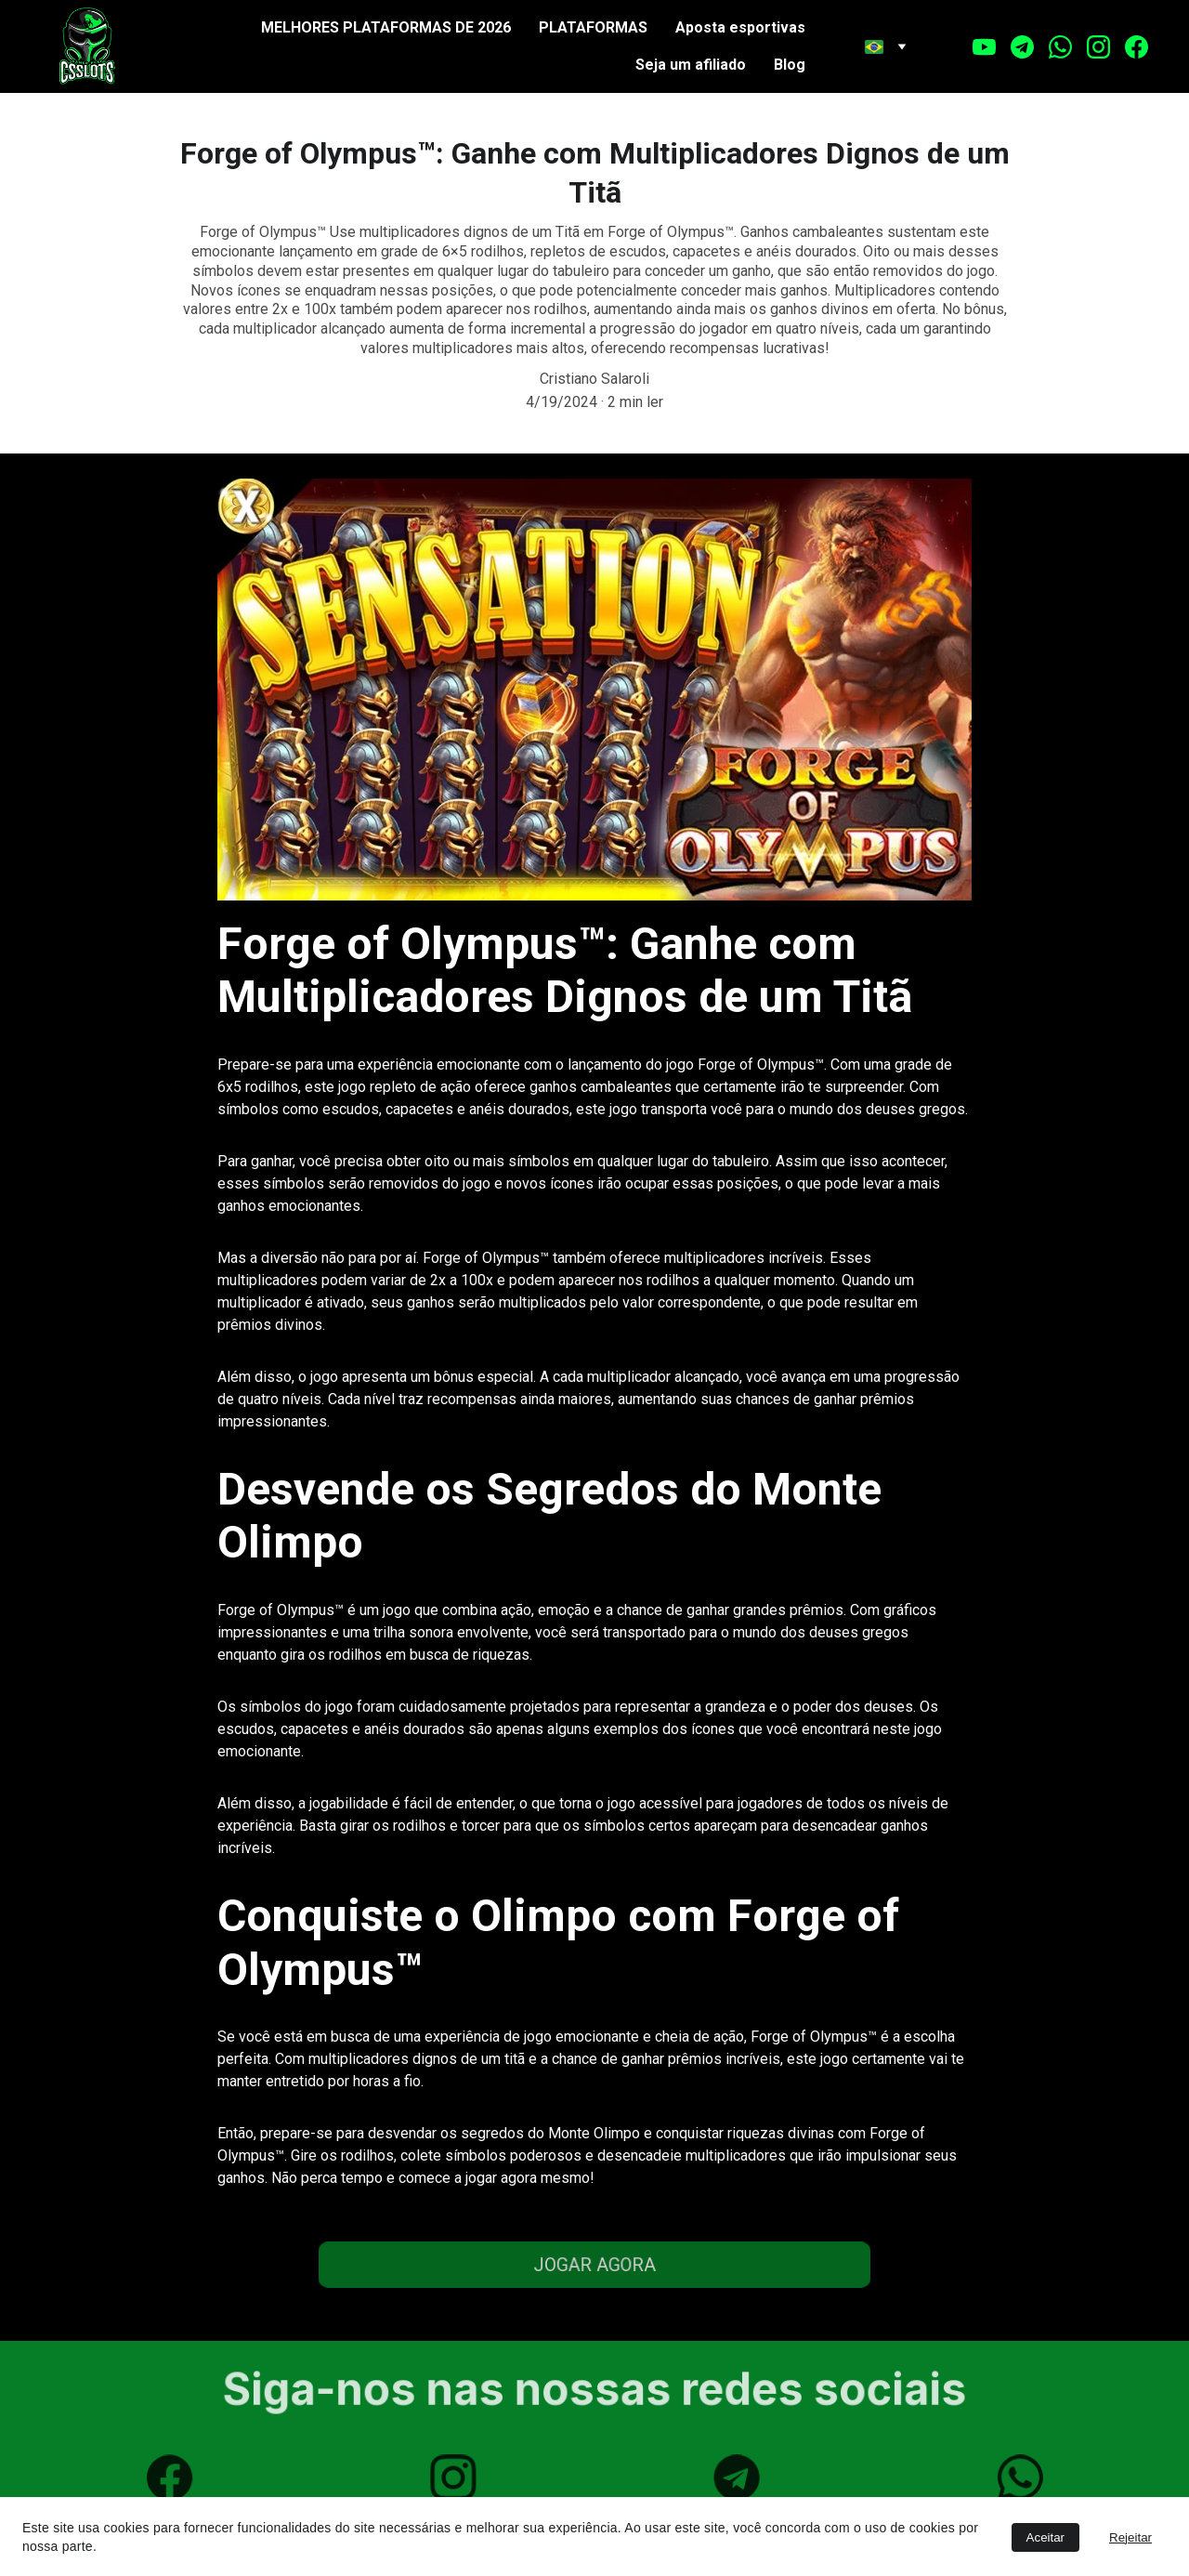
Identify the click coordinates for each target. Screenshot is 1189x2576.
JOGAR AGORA (595, 2264)
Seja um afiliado (690, 64)
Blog (789, 64)
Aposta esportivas (740, 27)
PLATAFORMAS (593, 27)
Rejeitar (1130, 2537)
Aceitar (1045, 2537)
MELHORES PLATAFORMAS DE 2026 (386, 27)
